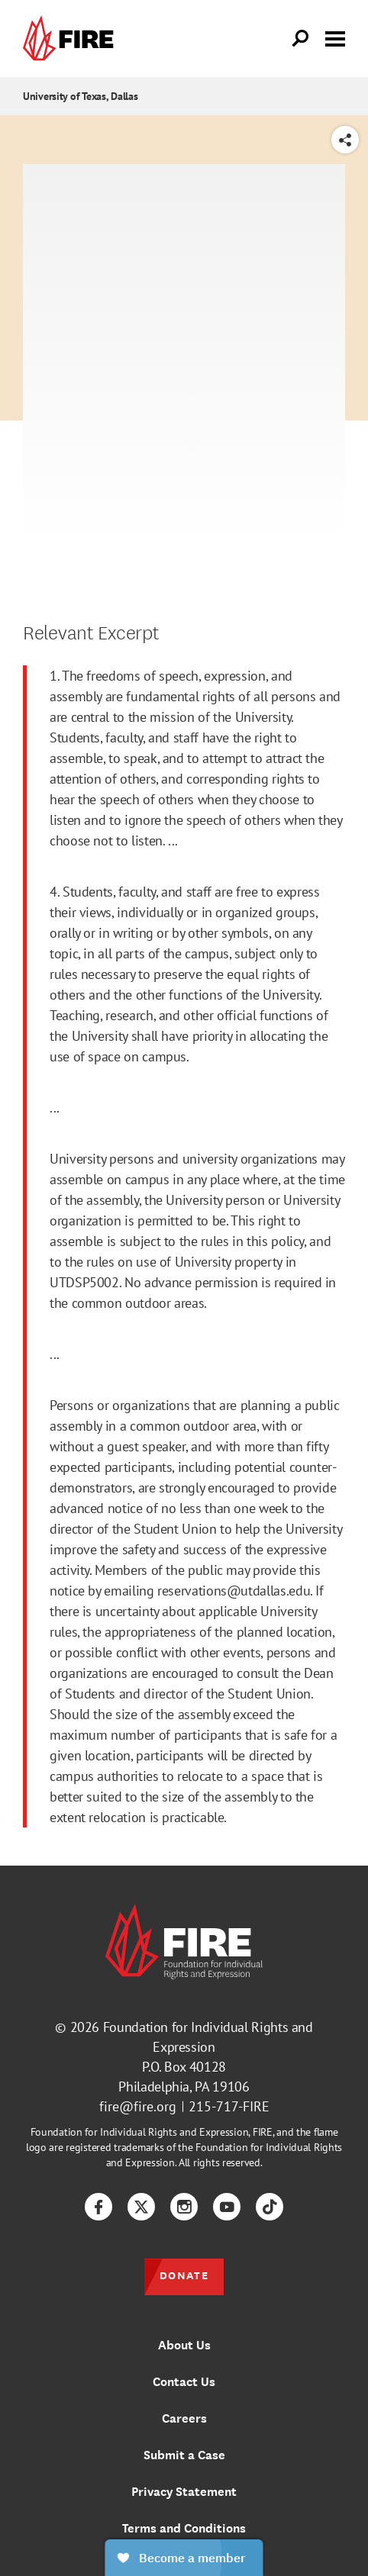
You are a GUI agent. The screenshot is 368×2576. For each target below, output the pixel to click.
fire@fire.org (137, 2106)
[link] (72, 38)
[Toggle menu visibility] (335, 37)
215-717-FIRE (229, 2106)
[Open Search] (301, 39)
